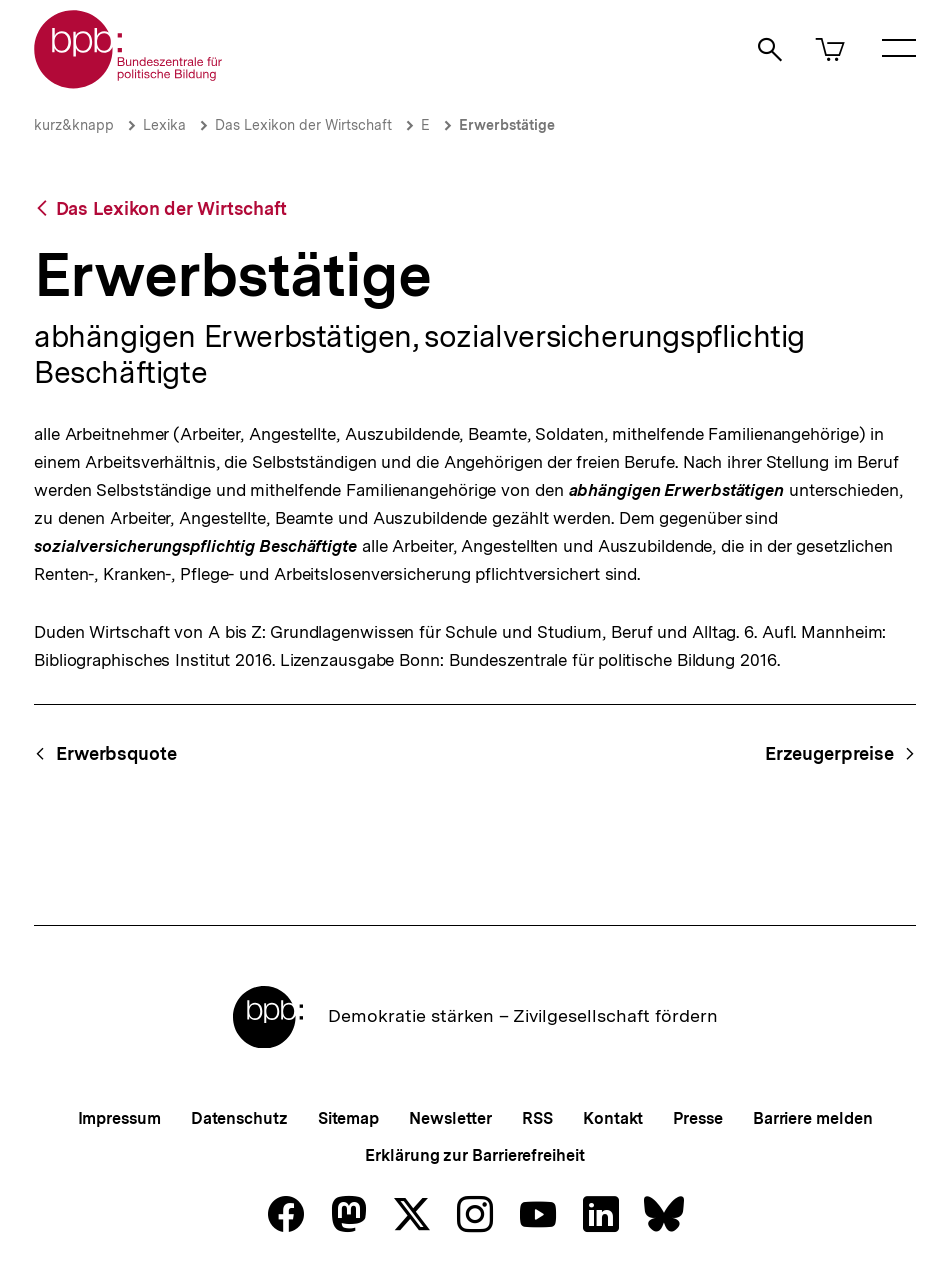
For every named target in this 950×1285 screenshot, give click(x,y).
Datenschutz (239, 1118)
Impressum (119, 1118)
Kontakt (613, 1118)
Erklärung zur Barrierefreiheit (474, 1155)
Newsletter (450, 1118)
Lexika (164, 125)
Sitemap (348, 1118)
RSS (537, 1118)
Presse (697, 1118)
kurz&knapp (74, 125)
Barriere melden (813, 1118)
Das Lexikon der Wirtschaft (303, 125)
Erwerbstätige (507, 125)
